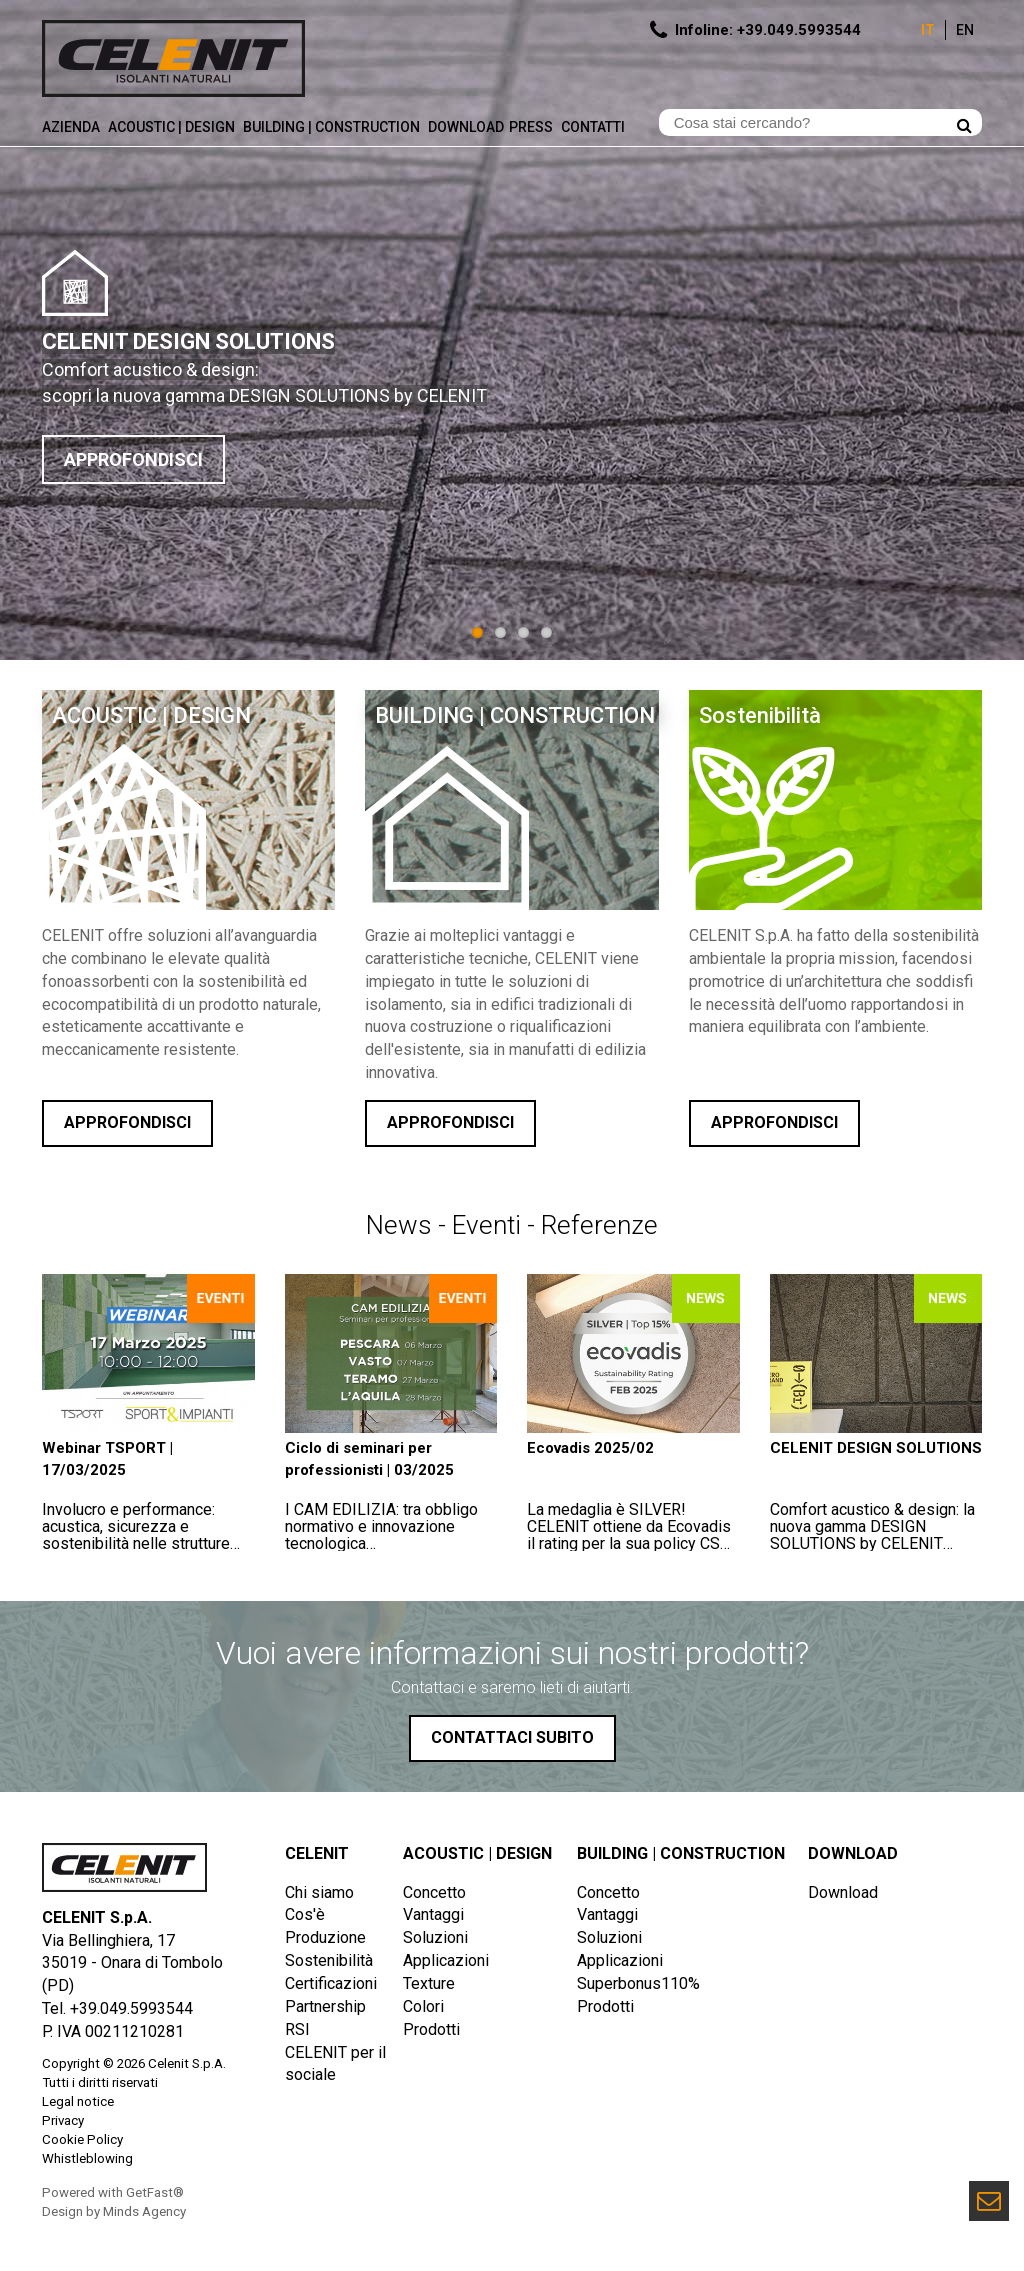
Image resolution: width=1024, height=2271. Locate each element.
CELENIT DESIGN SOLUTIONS (876, 1448)
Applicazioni (446, 1960)
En (965, 30)
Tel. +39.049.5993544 (117, 2008)
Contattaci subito (512, 1737)
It (928, 30)
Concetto (434, 1892)
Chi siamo (319, 1892)
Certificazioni (331, 1983)
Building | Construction (333, 127)
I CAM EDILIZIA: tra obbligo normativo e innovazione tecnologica (381, 1526)
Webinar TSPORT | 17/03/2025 (107, 1458)
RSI (297, 2029)
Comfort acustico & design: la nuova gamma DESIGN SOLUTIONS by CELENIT (872, 1526)
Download (466, 127)
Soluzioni (435, 1937)
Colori (423, 2006)
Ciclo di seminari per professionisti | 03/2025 (369, 1458)
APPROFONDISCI (133, 459)
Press (532, 127)
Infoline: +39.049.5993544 (768, 30)
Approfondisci (127, 1122)
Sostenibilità (760, 715)
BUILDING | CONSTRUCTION (515, 715)
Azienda (72, 127)
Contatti (594, 127)
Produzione (325, 1937)
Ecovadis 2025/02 (590, 1448)
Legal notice (78, 2101)
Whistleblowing (87, 2158)
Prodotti (431, 2029)
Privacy (63, 2120)
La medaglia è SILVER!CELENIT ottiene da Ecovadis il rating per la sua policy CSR (629, 1535)
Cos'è (305, 1914)
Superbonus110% (638, 1983)
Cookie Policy (82, 2139)
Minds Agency (144, 2211)
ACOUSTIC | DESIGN (151, 715)
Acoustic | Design (173, 127)
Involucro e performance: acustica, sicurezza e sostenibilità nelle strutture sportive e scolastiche (136, 1535)
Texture (429, 1983)
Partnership (325, 2006)
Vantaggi (433, 1914)
